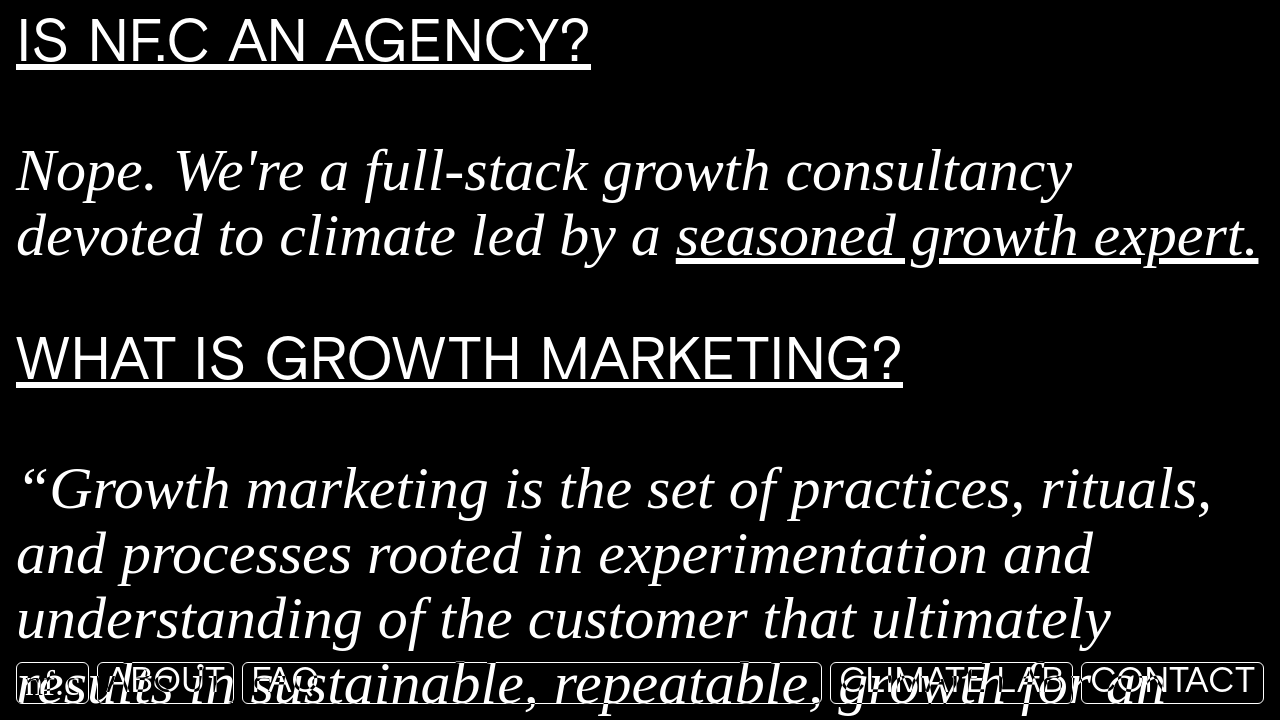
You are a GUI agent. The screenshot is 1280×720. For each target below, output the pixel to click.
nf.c (52, 683)
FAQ (285, 683)
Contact (1172, 683)
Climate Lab (951, 683)
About (165, 683)
